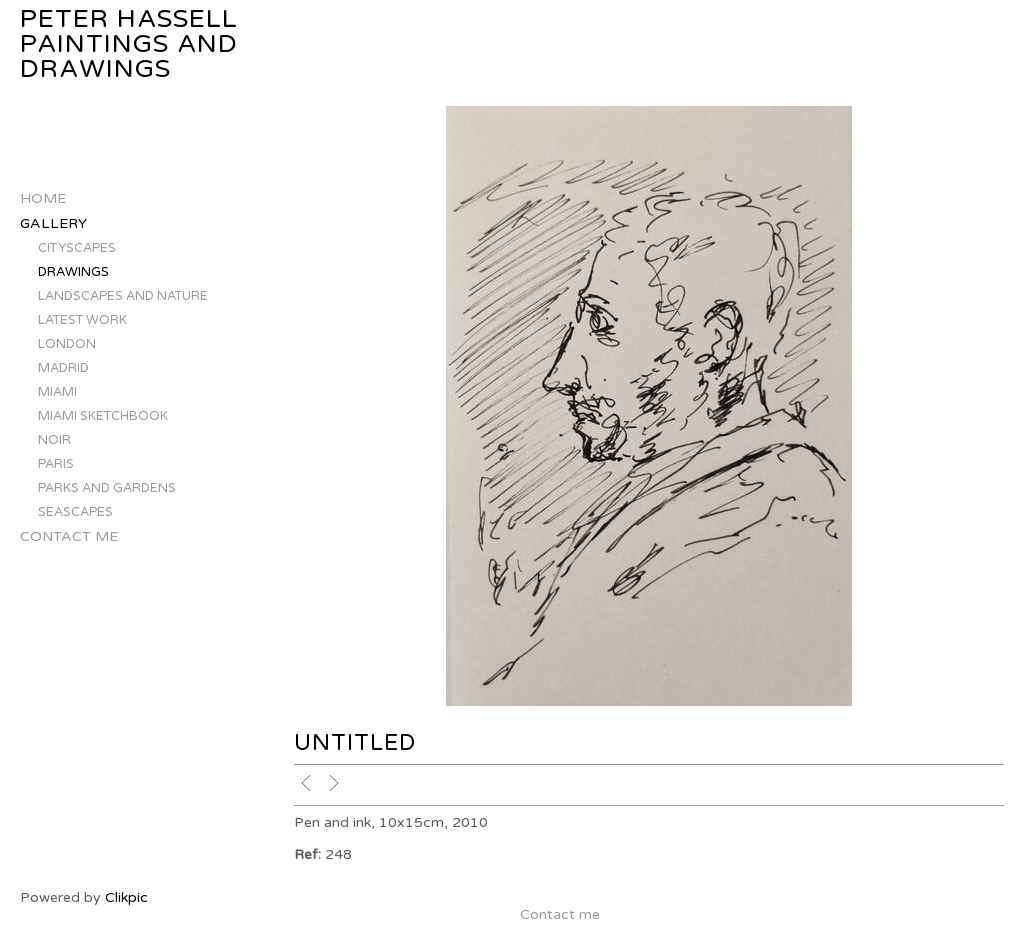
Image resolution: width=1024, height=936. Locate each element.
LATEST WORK (82, 320)
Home (43, 198)
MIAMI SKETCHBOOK (103, 416)
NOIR (54, 440)
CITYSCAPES (77, 248)
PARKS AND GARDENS (107, 488)
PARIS (56, 464)
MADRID (63, 368)
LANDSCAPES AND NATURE (123, 296)
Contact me (69, 536)
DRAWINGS (73, 272)
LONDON (67, 344)
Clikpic (126, 897)
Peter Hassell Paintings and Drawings (129, 44)
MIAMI (57, 392)
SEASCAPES (75, 512)
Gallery (53, 223)
